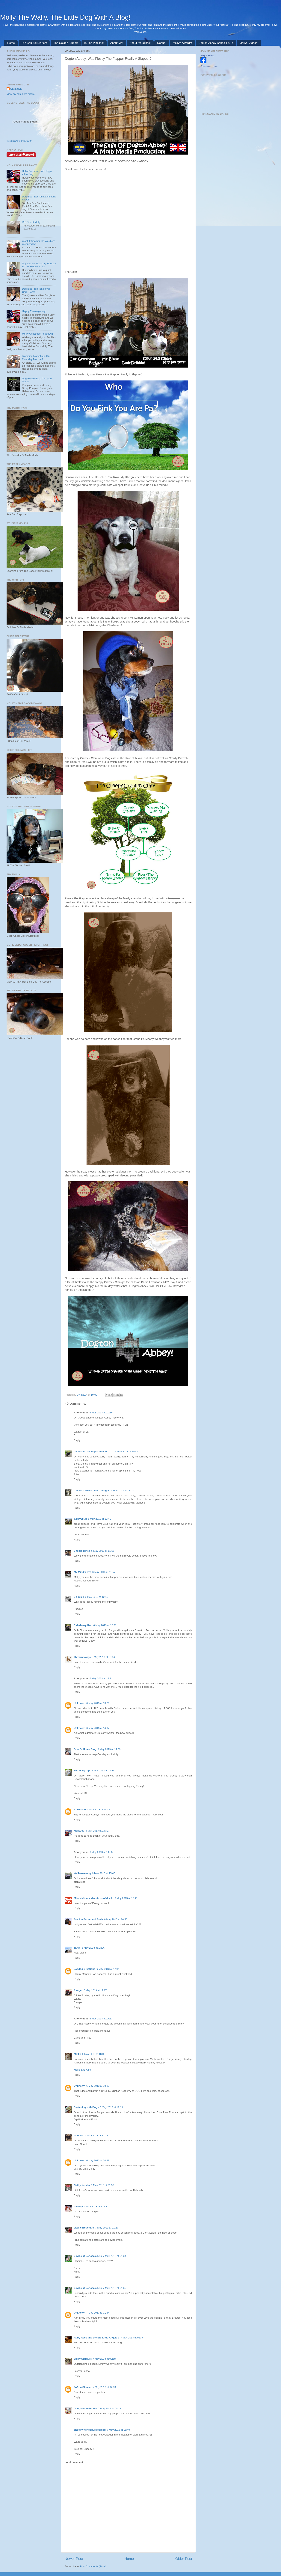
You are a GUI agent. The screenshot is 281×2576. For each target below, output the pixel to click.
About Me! (116, 42)
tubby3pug (80, 1518)
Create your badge (208, 66)
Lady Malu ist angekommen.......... (94, 1451)
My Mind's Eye (82, 1572)
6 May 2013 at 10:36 (101, 1412)
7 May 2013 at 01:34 (114, 2256)
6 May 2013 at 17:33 (101, 2018)
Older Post (183, 2559)
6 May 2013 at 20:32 (96, 2135)
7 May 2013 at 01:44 (97, 2312)
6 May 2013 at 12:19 (96, 1597)
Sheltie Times (82, 1550)
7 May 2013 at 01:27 (106, 2227)
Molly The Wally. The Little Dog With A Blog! (65, 17)
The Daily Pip (82, 1770)
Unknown (82, 1394)
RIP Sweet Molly (31, 222)
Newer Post (74, 2559)
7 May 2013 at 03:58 (104, 2358)
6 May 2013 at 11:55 (102, 1550)
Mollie (77, 2054)
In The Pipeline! (94, 42)
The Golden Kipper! (65, 42)
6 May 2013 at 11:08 (122, 1490)
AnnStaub (80, 1809)
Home (11, 42)
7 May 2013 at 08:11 (109, 2408)
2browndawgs (82, 1657)
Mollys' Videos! (249, 42)
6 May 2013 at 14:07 (97, 1728)
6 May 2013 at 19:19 (111, 2107)
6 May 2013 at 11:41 (99, 1518)
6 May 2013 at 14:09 (108, 1749)
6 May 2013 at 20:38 (97, 2160)
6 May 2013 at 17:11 (108, 1969)
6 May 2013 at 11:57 (103, 1572)
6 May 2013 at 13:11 (101, 1678)
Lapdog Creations (84, 1969)
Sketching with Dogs (86, 2107)
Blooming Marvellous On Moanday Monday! (35, 357)
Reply (77, 1440)
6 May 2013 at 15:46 (103, 1873)
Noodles (79, 2135)
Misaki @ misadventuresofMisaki (93, 1898)
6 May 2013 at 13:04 (103, 1657)
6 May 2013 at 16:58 (115, 1919)
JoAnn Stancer (83, 2387)
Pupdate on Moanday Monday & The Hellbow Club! (39, 265)
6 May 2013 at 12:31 (104, 1625)
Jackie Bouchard (84, 2227)
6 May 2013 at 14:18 (103, 1770)
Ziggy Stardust (83, 2358)
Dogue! (161, 42)
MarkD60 (79, 1830)
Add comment (74, 2462)
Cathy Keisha (82, 2185)
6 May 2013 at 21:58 (102, 2185)
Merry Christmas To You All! (37, 333)
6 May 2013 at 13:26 (97, 1703)
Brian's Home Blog (85, 1749)
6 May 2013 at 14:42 (96, 1830)
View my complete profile (21, 94)
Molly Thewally (207, 55)
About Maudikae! (140, 42)
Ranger (78, 1990)
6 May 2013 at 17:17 (95, 1990)
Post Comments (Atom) (93, 2566)
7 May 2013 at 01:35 (114, 2288)
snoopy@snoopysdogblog (90, 2429)
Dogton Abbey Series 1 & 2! (215, 42)
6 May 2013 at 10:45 (126, 1451)
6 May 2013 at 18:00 (93, 2054)
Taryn (77, 1947)
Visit (19, 141)
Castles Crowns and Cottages (92, 1490)
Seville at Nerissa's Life (88, 2256)
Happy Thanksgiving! (34, 311)
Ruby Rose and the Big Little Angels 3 (96, 2337)
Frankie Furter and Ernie (88, 1919)
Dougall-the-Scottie (85, 2408)
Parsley (78, 2206)
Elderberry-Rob (83, 1625)
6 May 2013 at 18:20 (97, 2085)
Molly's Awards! (182, 42)
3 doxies (79, 1597)
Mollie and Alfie (82, 2069)
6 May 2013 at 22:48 (95, 2206)
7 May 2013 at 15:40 (118, 2429)
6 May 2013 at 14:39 (98, 1809)
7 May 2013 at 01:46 (131, 2337)
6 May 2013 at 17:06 (93, 1947)
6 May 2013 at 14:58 (101, 1852)
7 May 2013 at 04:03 (104, 2387)
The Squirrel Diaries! (34, 42)
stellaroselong (82, 1873)
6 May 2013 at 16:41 (126, 1898)
